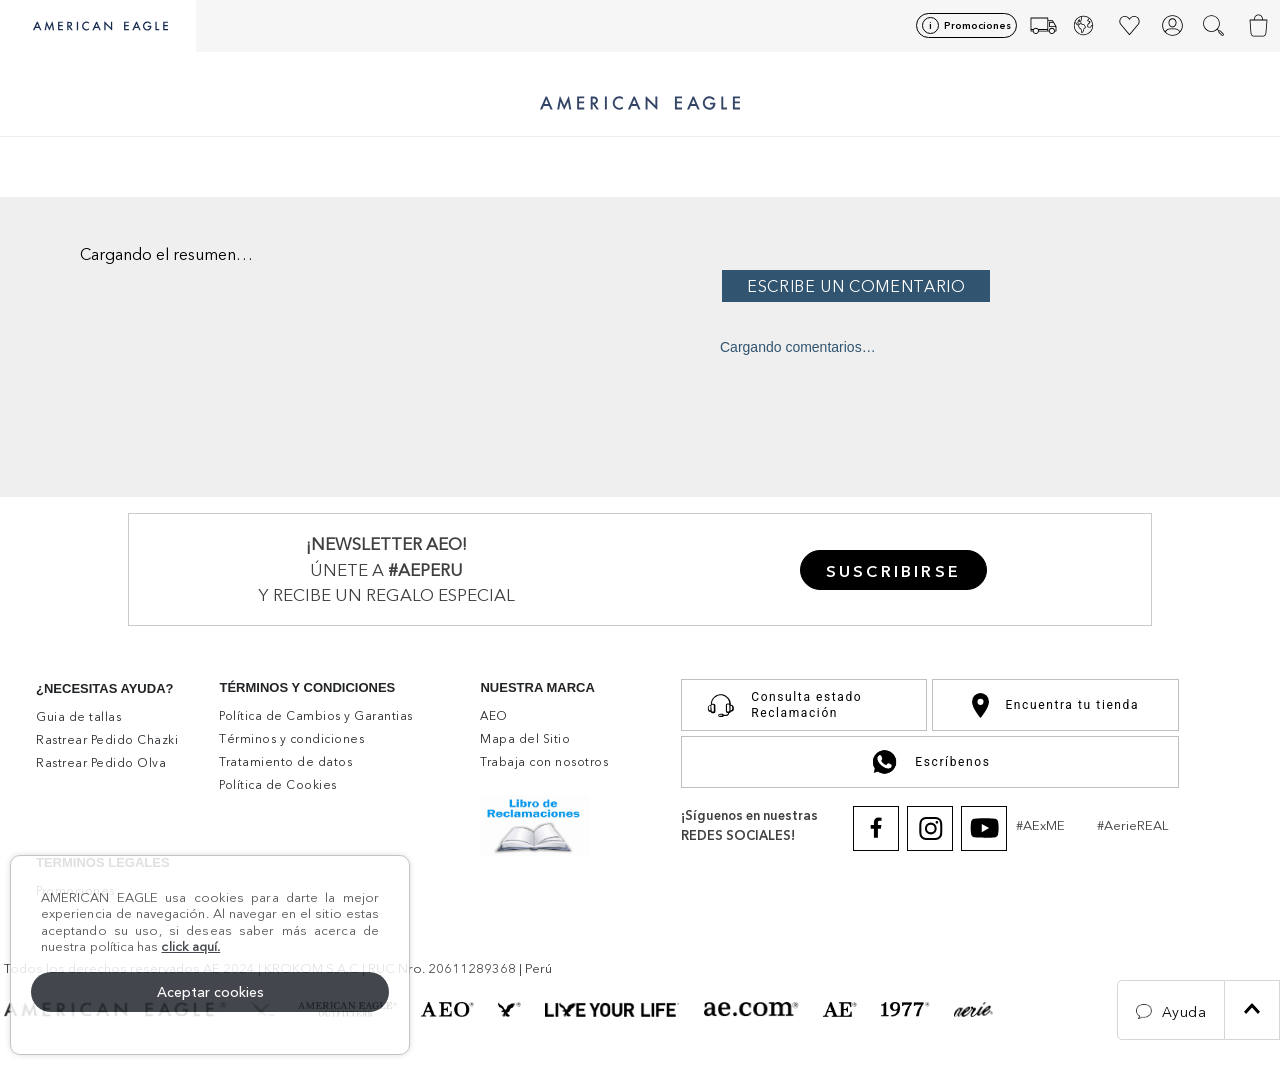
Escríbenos (929, 762)
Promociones (977, 25)
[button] (1215, 26)
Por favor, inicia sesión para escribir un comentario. (995, 286)
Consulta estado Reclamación (780, 705)
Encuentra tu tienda (1055, 705)
